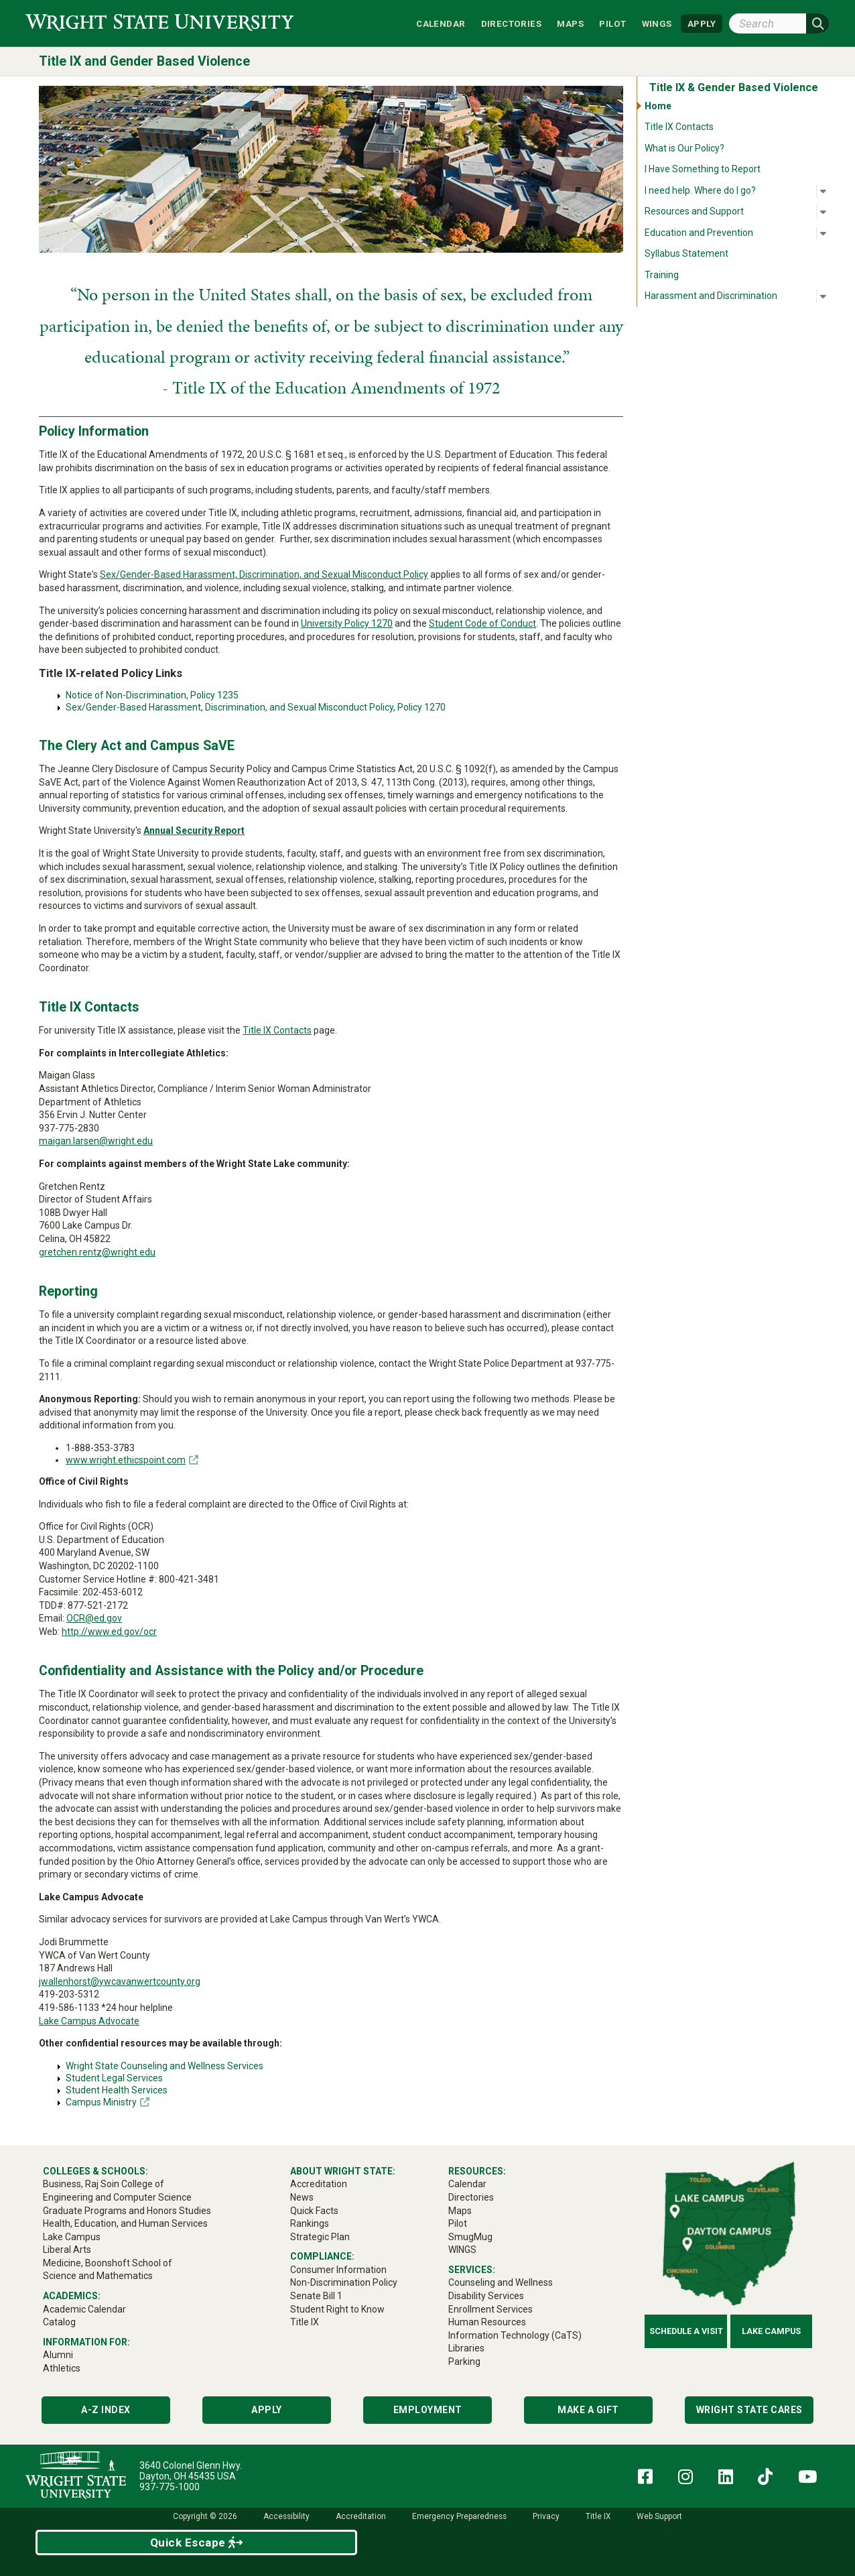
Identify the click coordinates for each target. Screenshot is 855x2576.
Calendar (440, 23)
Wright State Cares (749, 2409)
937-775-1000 (169, 2486)
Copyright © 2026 (205, 2516)
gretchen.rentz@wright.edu (97, 1252)
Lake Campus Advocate (89, 2021)
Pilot (612, 23)
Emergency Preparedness (459, 2516)
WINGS (657, 23)
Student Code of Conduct (482, 623)
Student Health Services (117, 2090)
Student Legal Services (114, 2078)
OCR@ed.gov (94, 1618)
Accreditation (361, 2516)
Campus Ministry (101, 2102)
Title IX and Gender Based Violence (144, 61)
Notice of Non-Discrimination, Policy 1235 (152, 695)
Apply (266, 2409)
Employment (427, 2409)
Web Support (659, 2516)
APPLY (701, 23)
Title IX (598, 2516)
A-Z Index (106, 2409)
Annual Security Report (194, 830)
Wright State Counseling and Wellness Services (164, 2066)
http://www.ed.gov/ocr (109, 1631)
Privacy (546, 2516)
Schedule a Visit (686, 2331)
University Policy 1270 (347, 623)
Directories (511, 23)
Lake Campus (771, 2331)
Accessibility (286, 2516)
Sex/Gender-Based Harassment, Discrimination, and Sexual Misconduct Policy (264, 574)
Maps (570, 23)
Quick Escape (196, 2542)
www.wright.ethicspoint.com (126, 1460)
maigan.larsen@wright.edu (96, 1141)
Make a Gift (588, 2409)
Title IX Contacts (277, 1030)
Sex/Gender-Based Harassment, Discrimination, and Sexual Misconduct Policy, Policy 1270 (256, 707)
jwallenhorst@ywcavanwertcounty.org (119, 1981)
